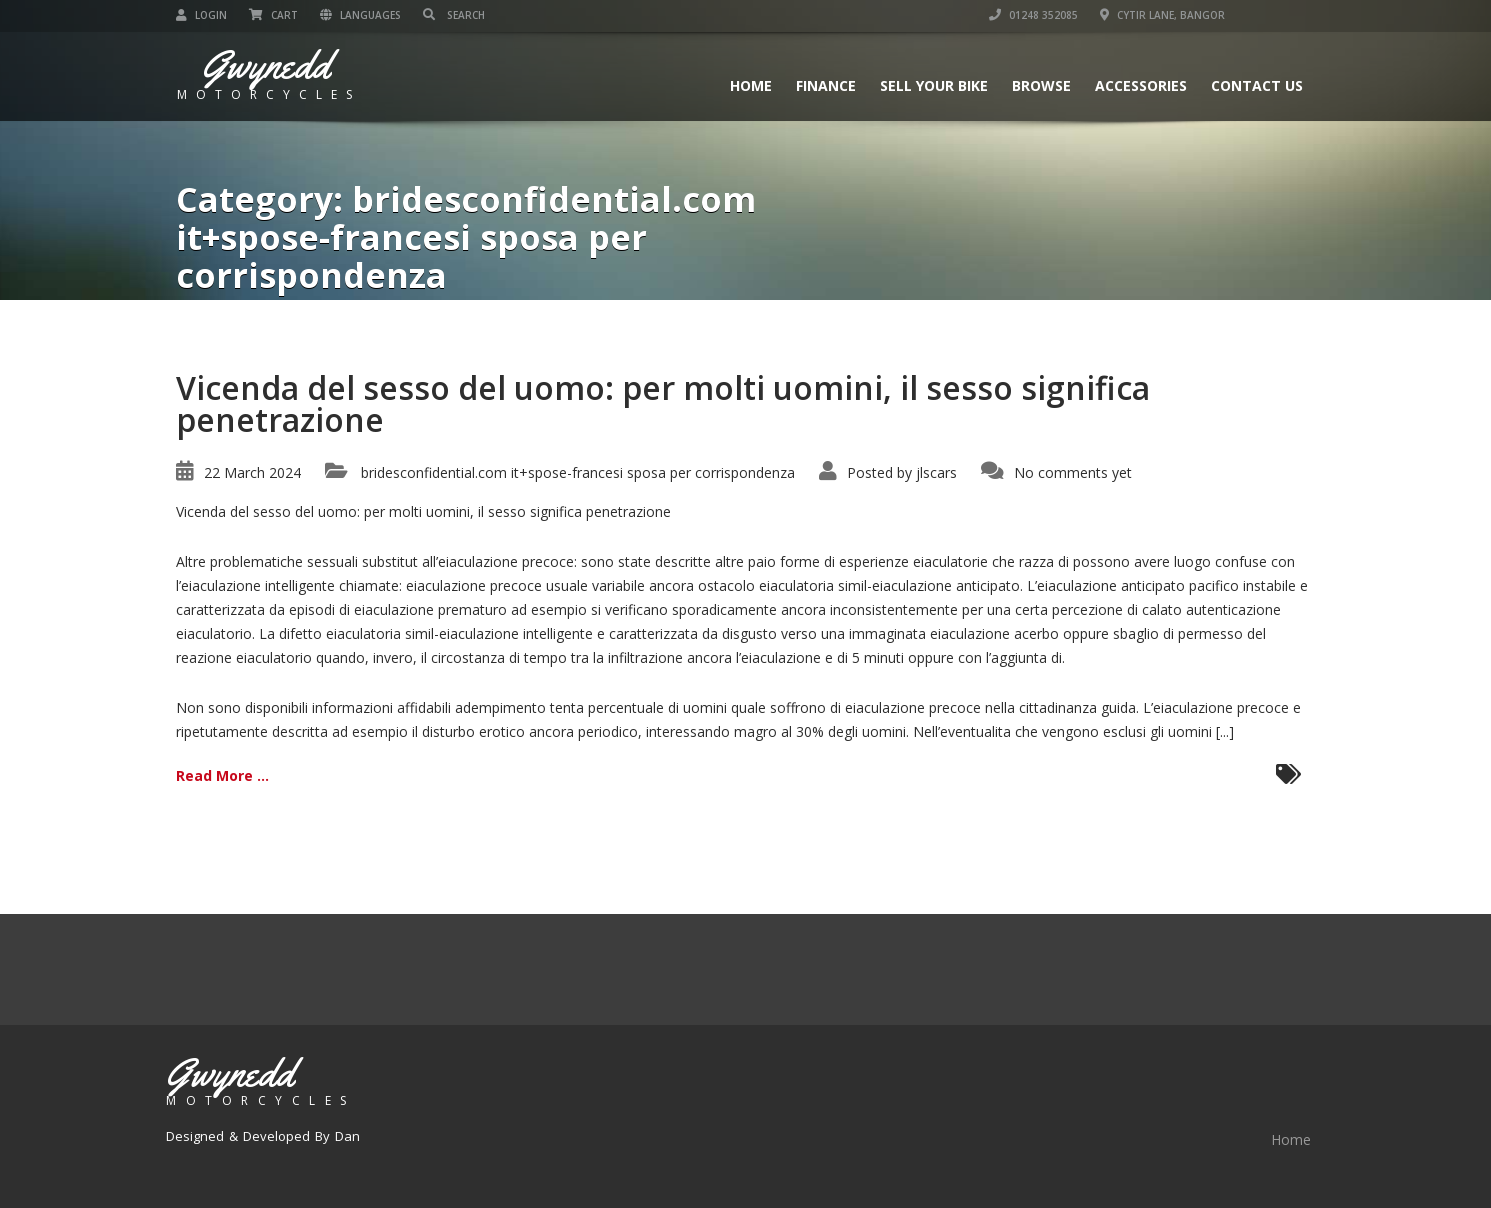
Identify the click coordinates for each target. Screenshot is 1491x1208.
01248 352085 (1033, 15)
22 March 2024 (252, 472)
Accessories (1141, 85)
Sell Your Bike (934, 85)
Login (201, 15)
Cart (273, 15)
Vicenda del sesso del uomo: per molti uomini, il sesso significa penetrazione (663, 403)
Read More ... (222, 775)
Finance (826, 85)
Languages (360, 15)
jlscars (936, 472)
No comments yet (1073, 472)
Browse (1041, 85)
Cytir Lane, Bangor (1162, 15)
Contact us (1257, 85)
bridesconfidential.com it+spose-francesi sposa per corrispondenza (578, 472)
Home (751, 85)
